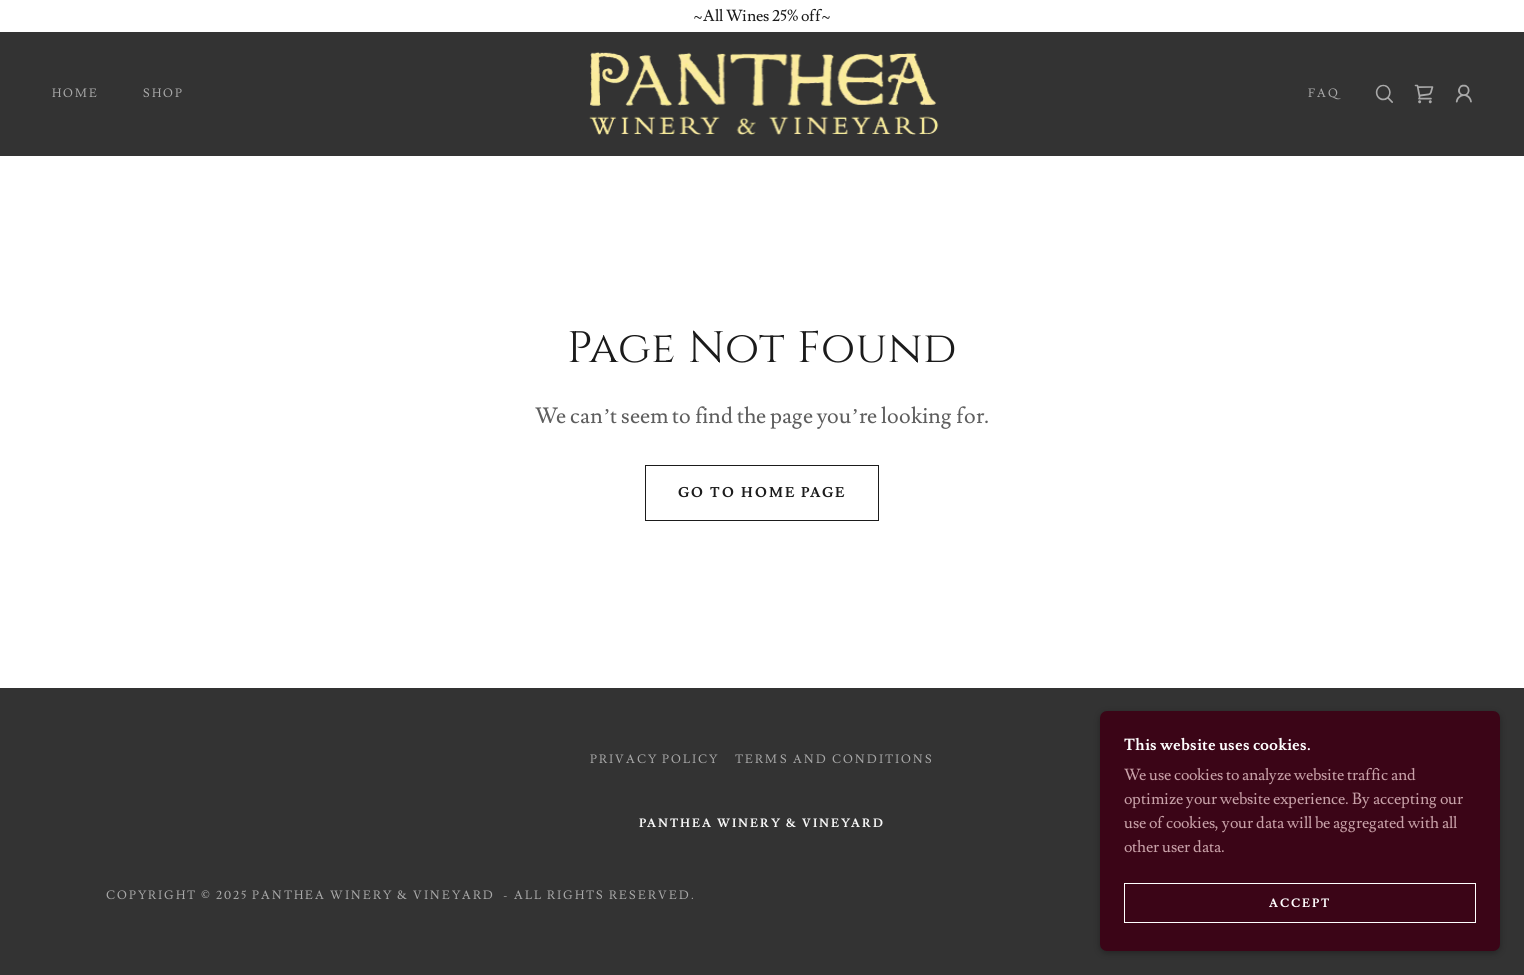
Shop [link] (163, 93)
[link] (762, 90)
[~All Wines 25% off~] (762, 16)
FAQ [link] (1324, 93)
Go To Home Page (762, 493)
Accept (1300, 903)
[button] (1464, 94)
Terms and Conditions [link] (834, 759)
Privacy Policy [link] (654, 759)
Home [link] (75, 93)
